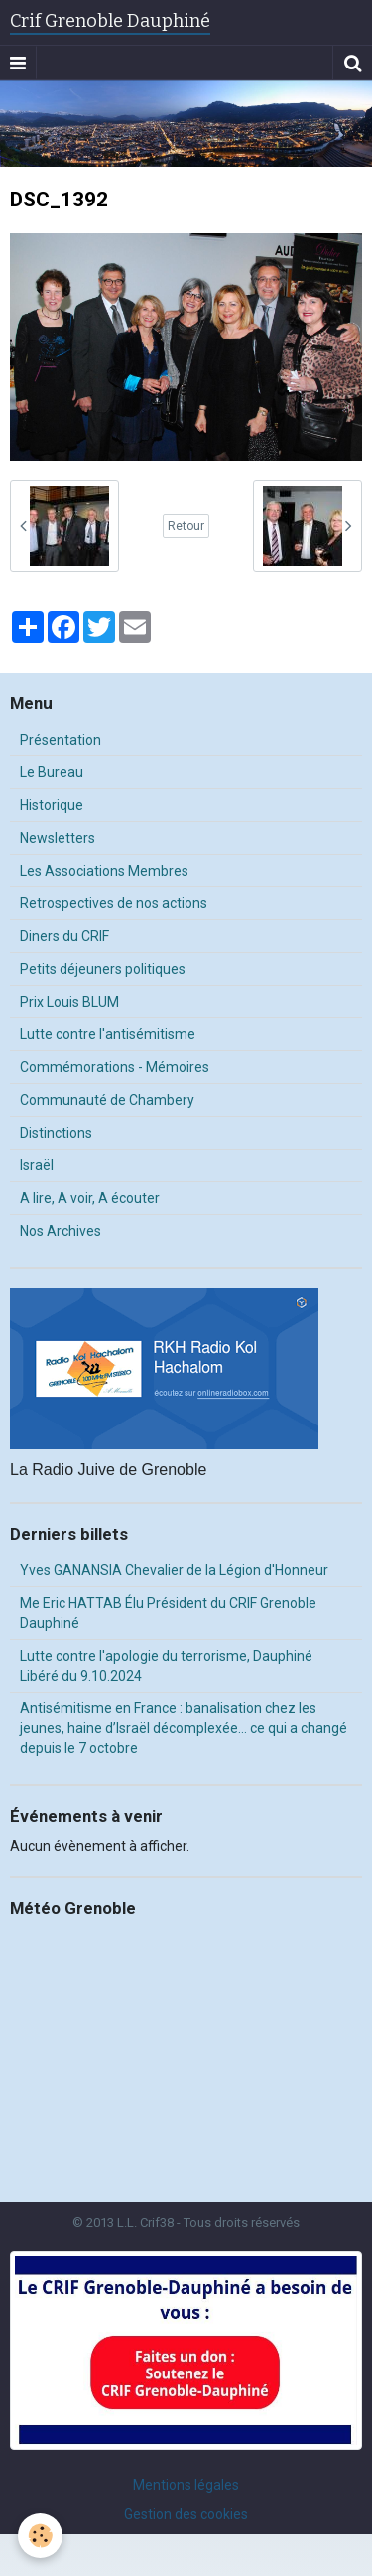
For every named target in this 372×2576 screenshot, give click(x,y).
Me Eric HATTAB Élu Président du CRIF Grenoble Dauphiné (168, 1613)
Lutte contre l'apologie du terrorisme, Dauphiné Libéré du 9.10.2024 (166, 1666)
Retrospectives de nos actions (113, 903)
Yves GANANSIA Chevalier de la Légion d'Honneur (174, 1570)
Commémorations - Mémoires (114, 1067)
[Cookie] (40, 2535)
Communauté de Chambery (107, 1100)
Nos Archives (60, 1231)
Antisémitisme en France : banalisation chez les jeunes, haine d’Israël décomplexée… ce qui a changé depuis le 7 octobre (183, 1728)
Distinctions (56, 1133)
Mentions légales (186, 2485)
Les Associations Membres (104, 871)
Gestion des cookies (186, 2514)
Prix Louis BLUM (69, 1002)
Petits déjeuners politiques (103, 969)
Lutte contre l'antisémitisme (107, 1034)
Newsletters (57, 838)
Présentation (60, 739)
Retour (186, 526)
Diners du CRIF (64, 936)
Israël (37, 1165)
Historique (51, 805)
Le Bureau (51, 772)
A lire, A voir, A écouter (90, 1198)
